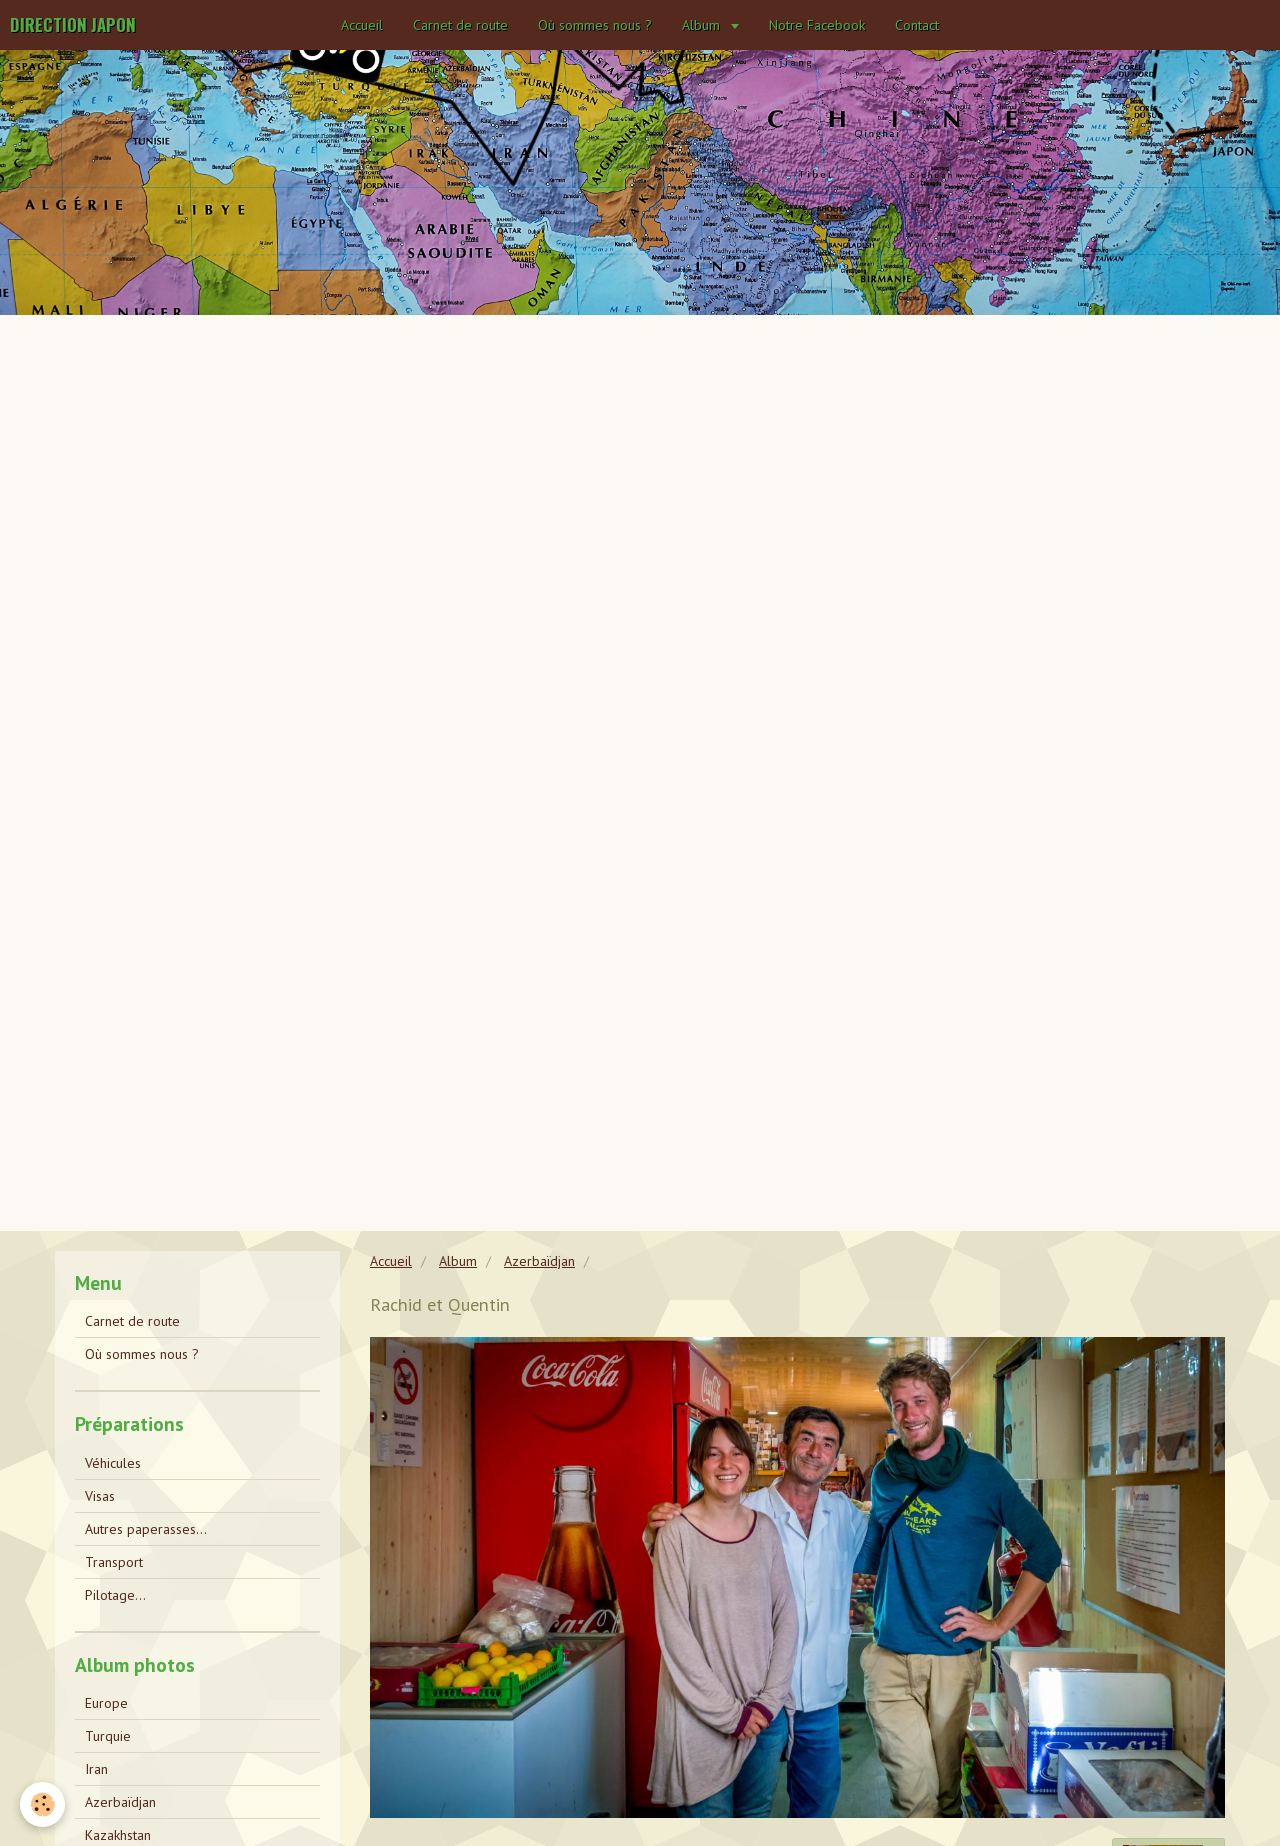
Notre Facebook (817, 25)
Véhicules (113, 1463)
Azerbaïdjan (539, 1261)
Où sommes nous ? (595, 25)
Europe (106, 1703)
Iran (96, 1769)
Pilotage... (115, 1595)
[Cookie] (42, 1804)
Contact (917, 25)
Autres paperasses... (146, 1529)
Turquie (108, 1736)
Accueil (362, 25)
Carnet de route (460, 25)
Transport (114, 1562)
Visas (100, 1496)
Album (703, 25)
